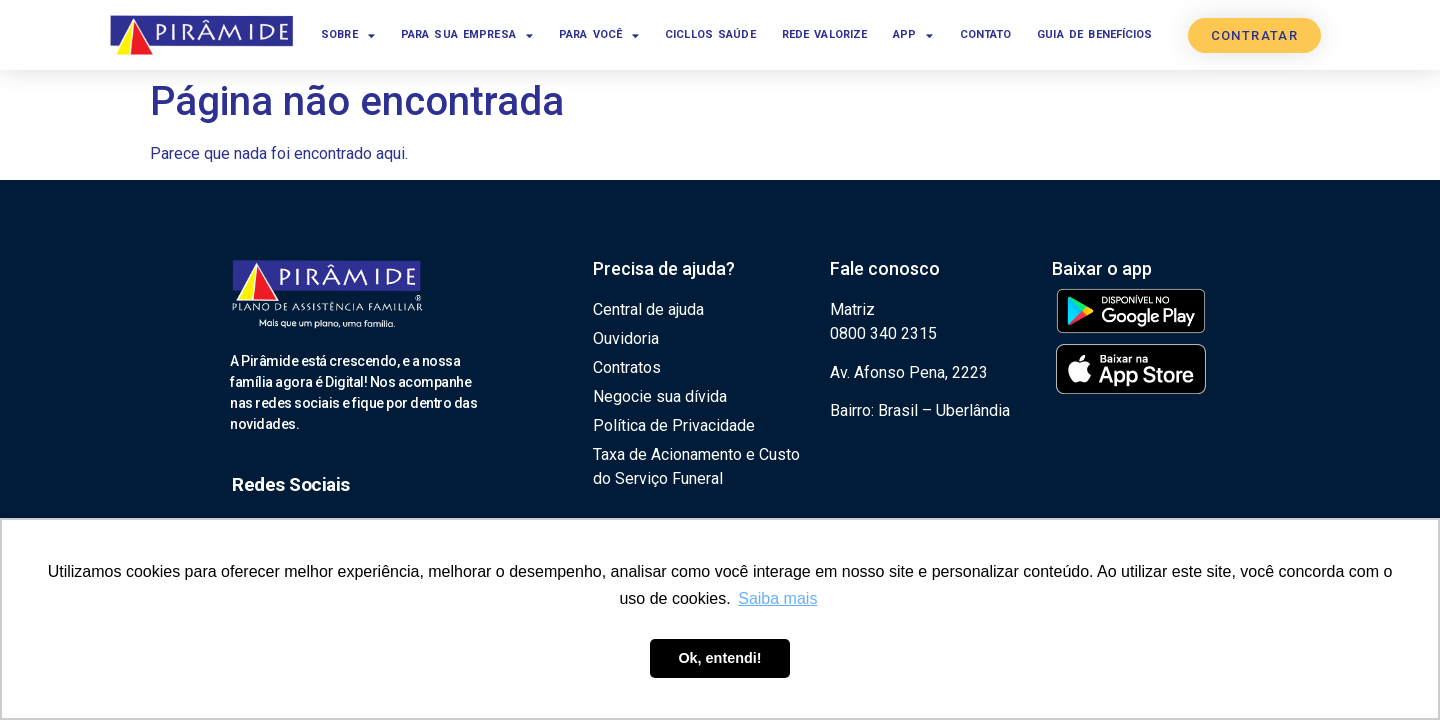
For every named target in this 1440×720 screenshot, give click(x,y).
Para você (599, 35)
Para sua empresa (467, 35)
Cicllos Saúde (710, 34)
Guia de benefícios (1094, 34)
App (913, 35)
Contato (986, 34)
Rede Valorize (825, 34)
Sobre (348, 35)
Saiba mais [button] (777, 598)
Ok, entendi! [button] (719, 658)
